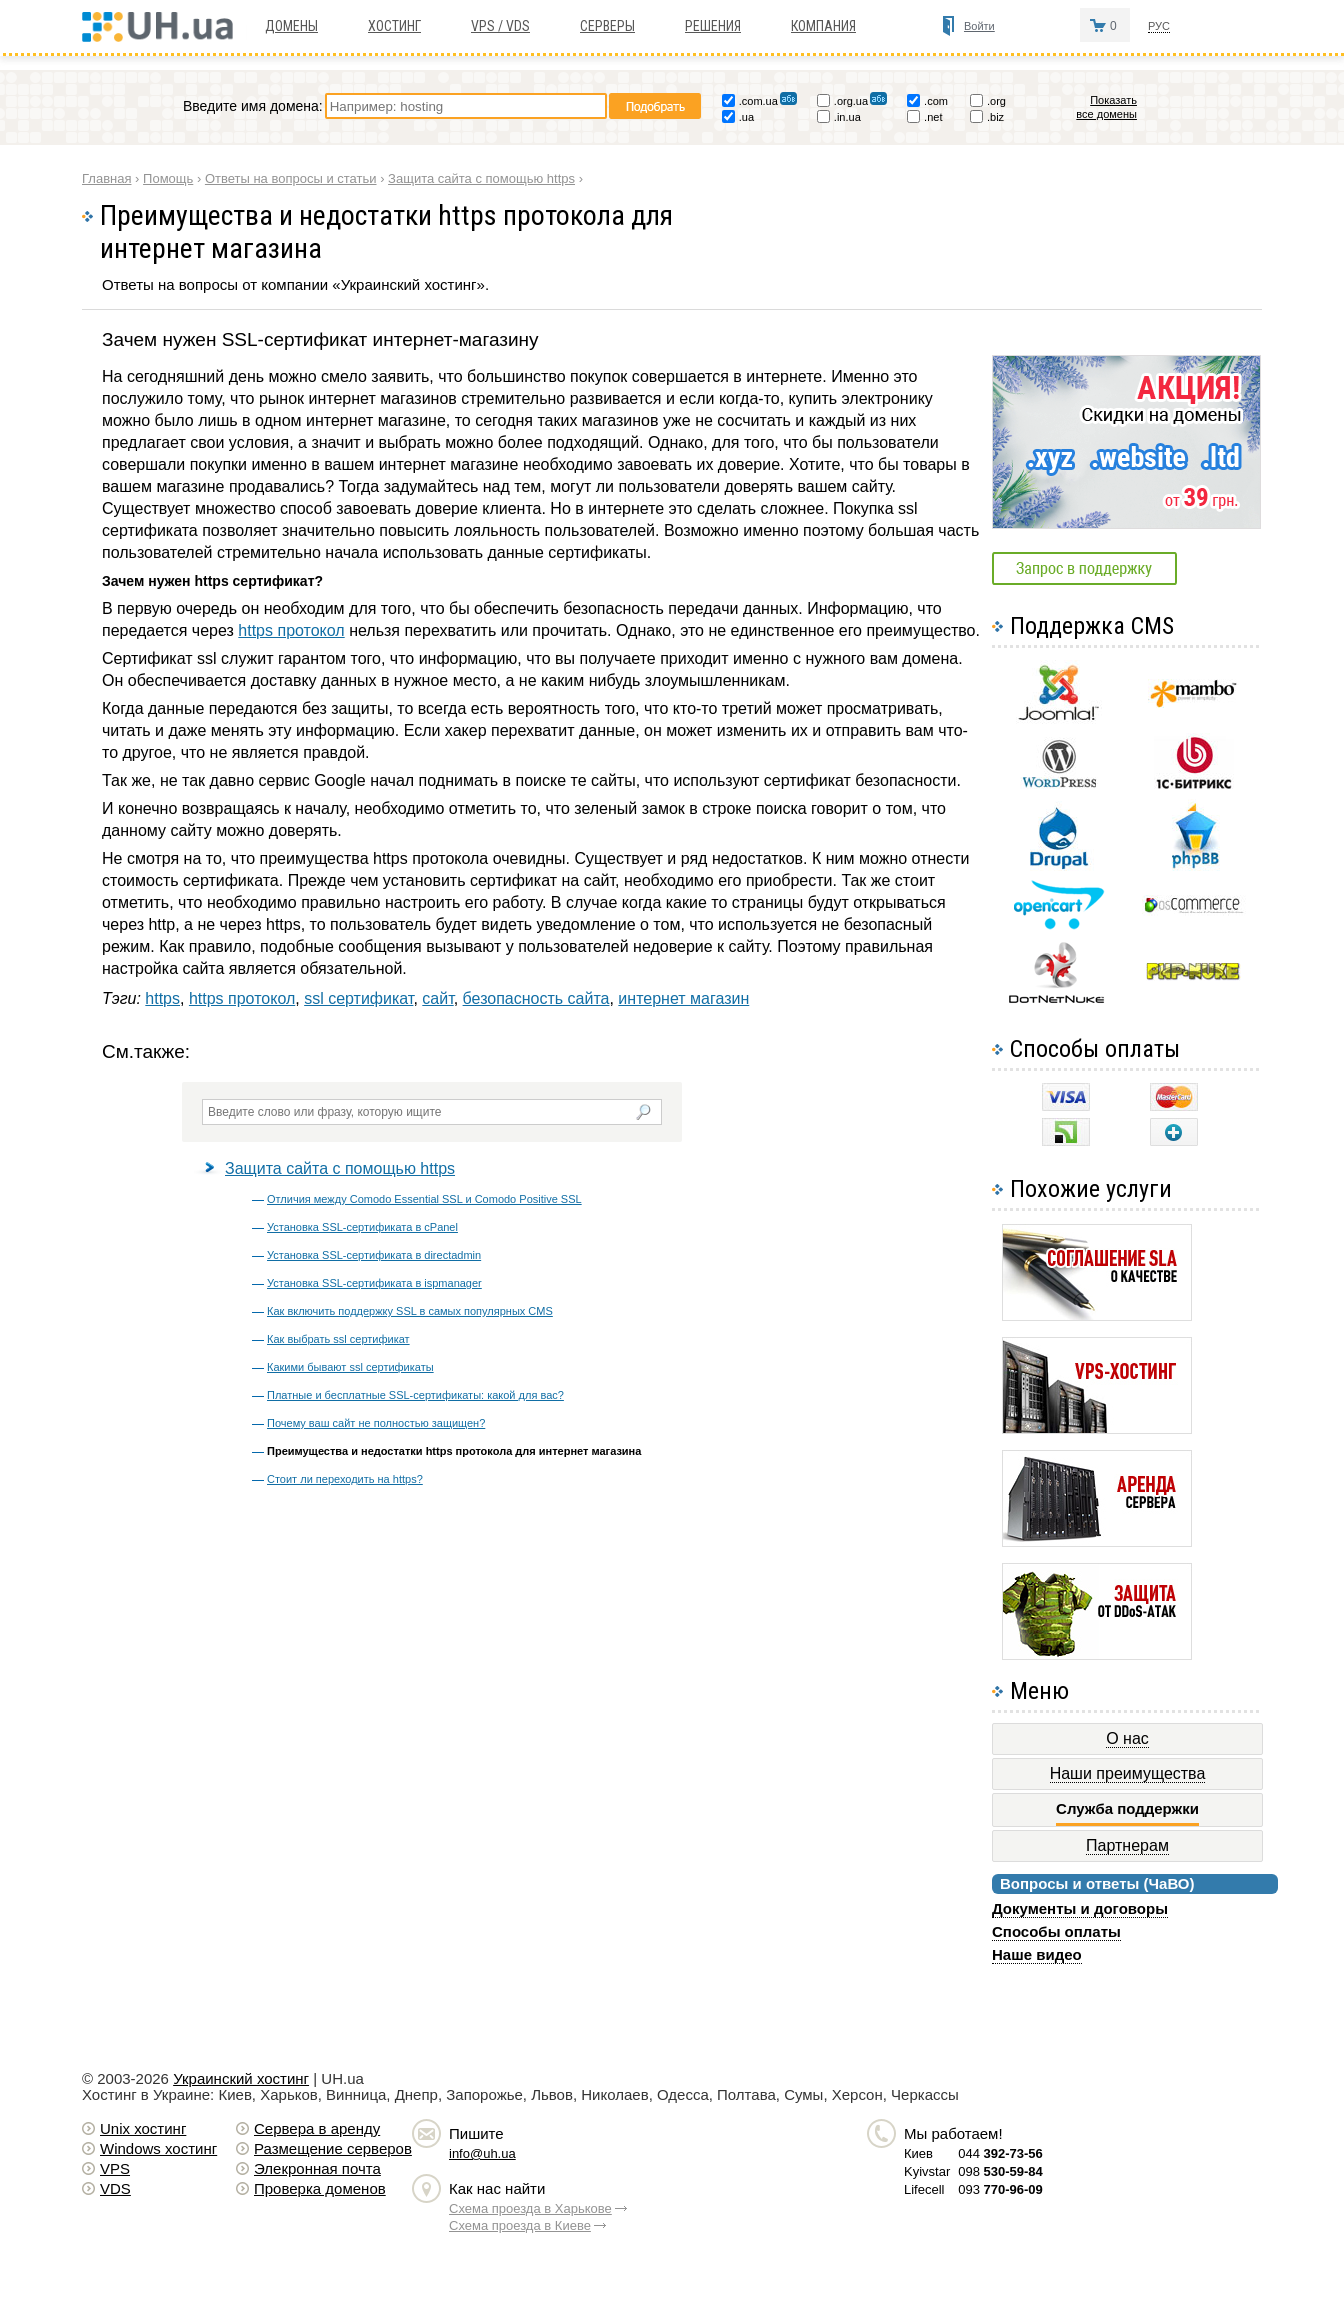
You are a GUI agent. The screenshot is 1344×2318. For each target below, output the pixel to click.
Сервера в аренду (317, 2128)
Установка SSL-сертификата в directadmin (374, 1255)
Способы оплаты (1056, 1931)
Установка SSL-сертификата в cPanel (362, 1227)
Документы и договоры (1080, 1908)
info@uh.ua (482, 2153)
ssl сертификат (358, 998)
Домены (291, 26)
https (162, 998)
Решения (713, 26)
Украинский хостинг (241, 2078)
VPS (115, 2168)
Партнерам (1127, 1845)
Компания (823, 26)
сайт (437, 998)
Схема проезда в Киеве (520, 2225)
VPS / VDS (500, 26)
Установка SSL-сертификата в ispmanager (374, 1283)
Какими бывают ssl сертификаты (350, 1367)
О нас (1127, 1738)
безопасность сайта (536, 998)
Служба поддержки (1127, 1809)
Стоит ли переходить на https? (345, 1479)
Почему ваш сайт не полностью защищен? (376, 1423)
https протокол (291, 630)
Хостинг (394, 26)
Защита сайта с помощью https (340, 1168)
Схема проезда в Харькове (530, 2208)
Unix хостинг (143, 2128)
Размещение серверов (333, 2148)
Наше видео (1037, 1954)
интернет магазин (683, 998)
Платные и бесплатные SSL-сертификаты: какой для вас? (415, 1395)
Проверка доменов (320, 2188)
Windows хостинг (158, 2148)
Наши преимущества (1128, 1773)
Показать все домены (1106, 107)
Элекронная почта (317, 2168)
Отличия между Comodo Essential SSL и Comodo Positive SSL (424, 1199)
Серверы (607, 26)
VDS (115, 2188)
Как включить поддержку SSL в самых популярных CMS (410, 1311)
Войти (979, 26)
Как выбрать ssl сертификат (338, 1339)
